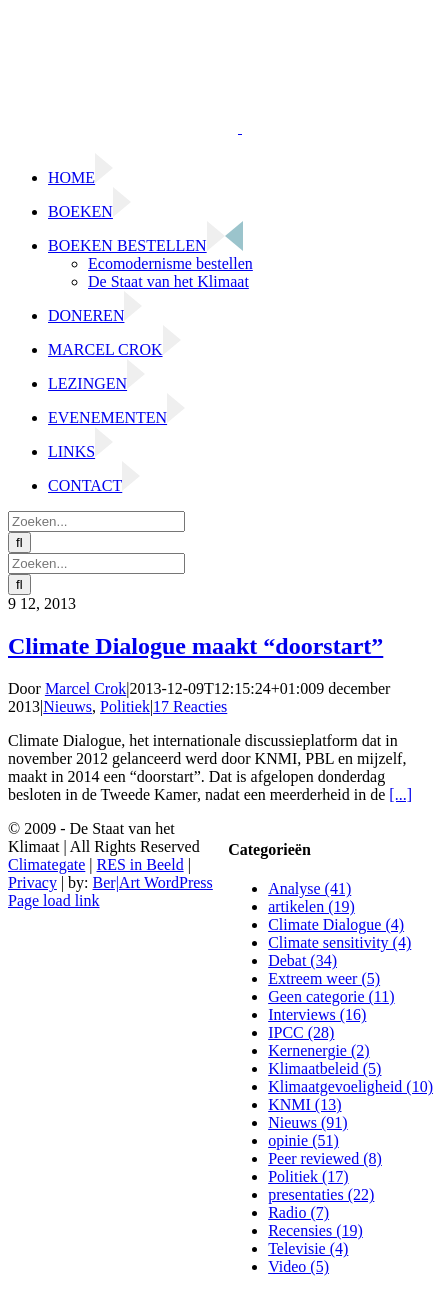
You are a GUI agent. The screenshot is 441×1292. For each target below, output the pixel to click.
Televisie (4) (308, 1248)
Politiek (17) (308, 1176)
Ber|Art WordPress (153, 882)
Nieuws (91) (308, 1122)
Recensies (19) (315, 1230)
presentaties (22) (321, 1194)
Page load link (54, 900)
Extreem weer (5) (324, 978)
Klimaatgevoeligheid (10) (350, 1086)
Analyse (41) (309, 888)
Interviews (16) (317, 1014)
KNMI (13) (304, 1104)
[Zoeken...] (96, 521)
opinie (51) (303, 1140)
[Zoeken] (19, 542)
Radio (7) (298, 1212)
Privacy (32, 882)
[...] (400, 794)
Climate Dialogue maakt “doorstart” (195, 646)
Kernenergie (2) (318, 1050)
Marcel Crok (85, 688)
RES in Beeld (140, 864)
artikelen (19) (311, 906)
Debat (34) (302, 960)
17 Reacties (190, 706)
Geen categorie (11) (331, 996)
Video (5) (298, 1266)
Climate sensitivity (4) (339, 942)
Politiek (125, 706)
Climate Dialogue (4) (336, 924)
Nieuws (67, 706)
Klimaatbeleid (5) (324, 1068)
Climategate (46, 864)
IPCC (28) (301, 1032)
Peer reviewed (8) (325, 1158)
